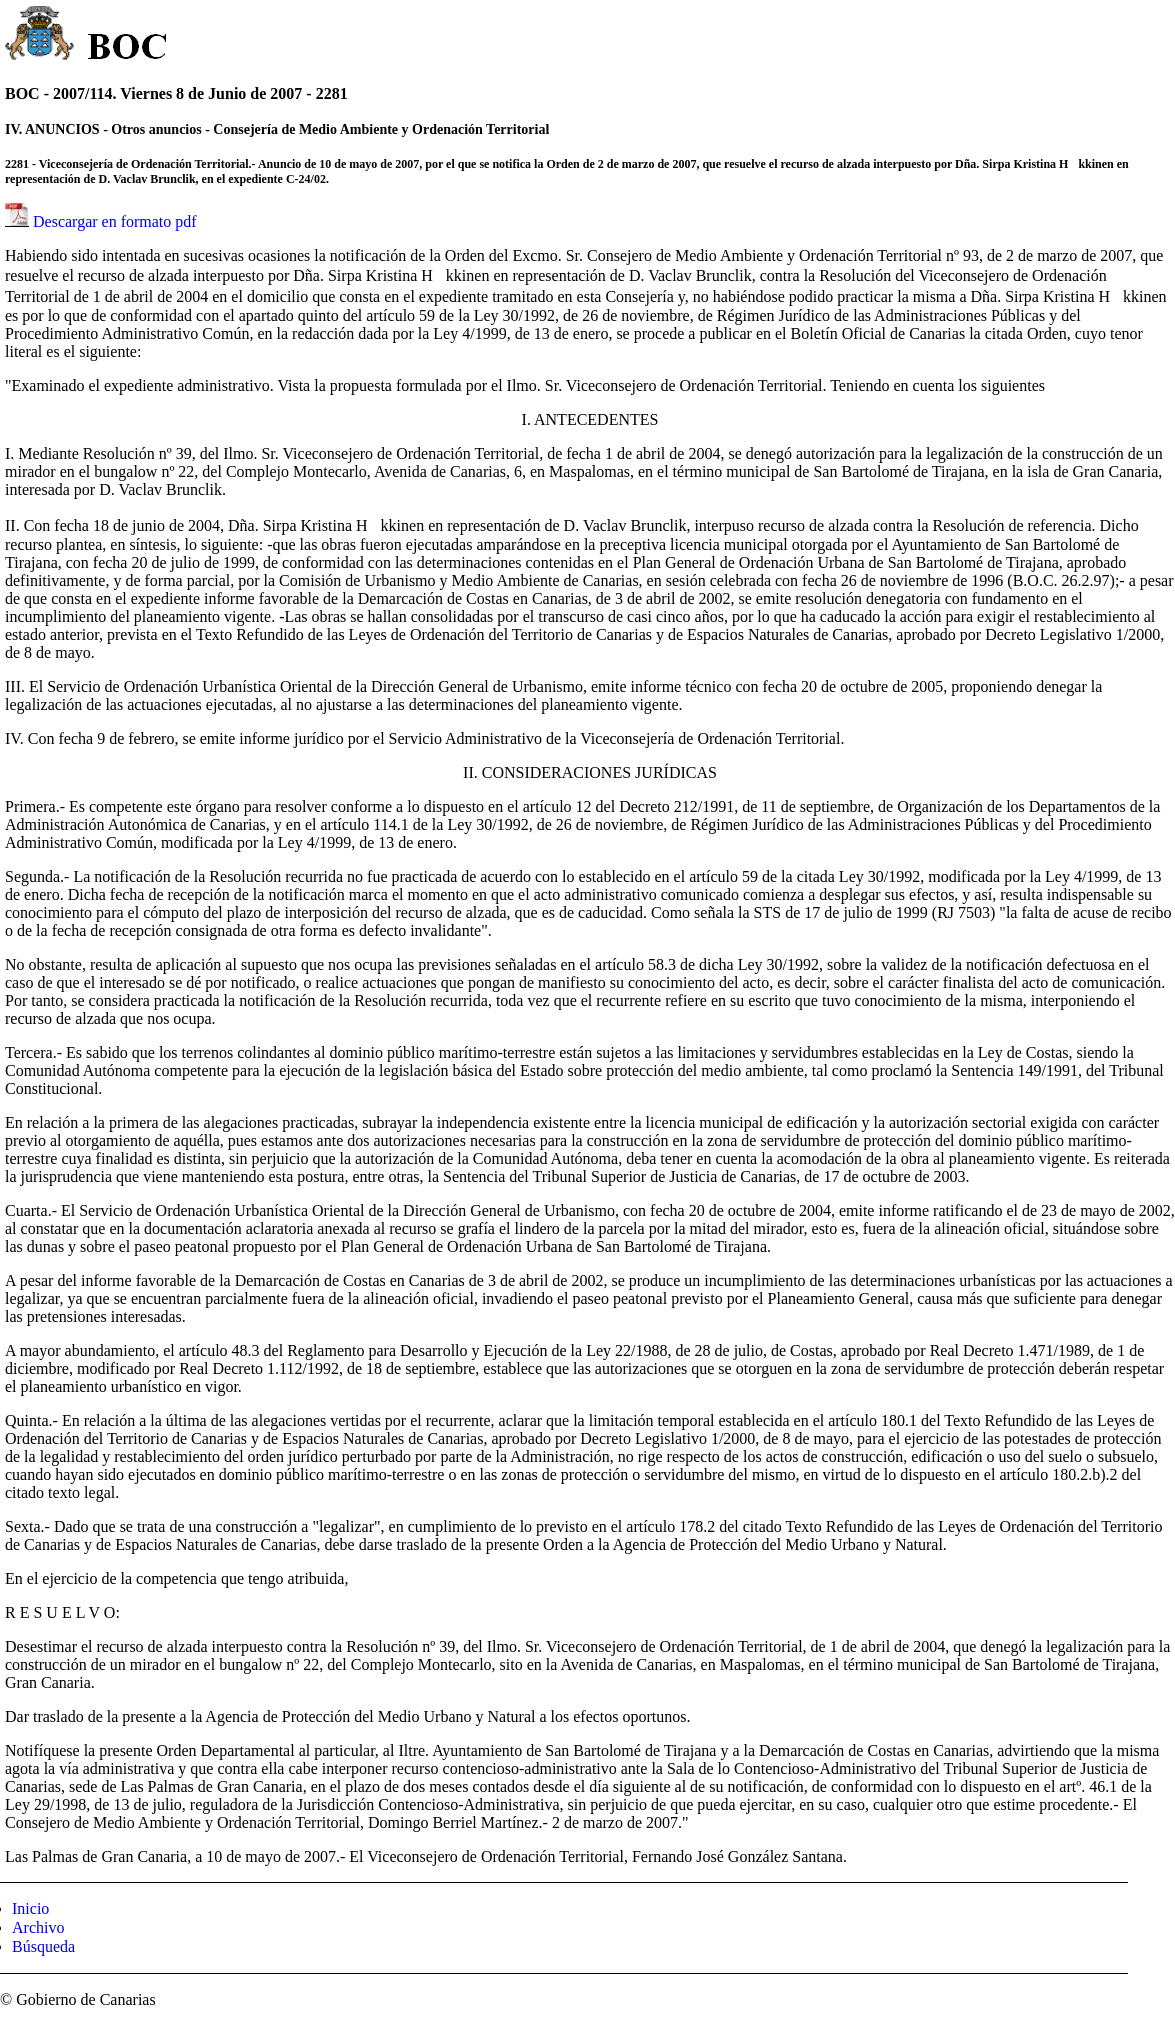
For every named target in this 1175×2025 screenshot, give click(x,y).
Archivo (38, 1927)
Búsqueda (43, 1946)
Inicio (30, 1908)
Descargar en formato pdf (115, 221)
